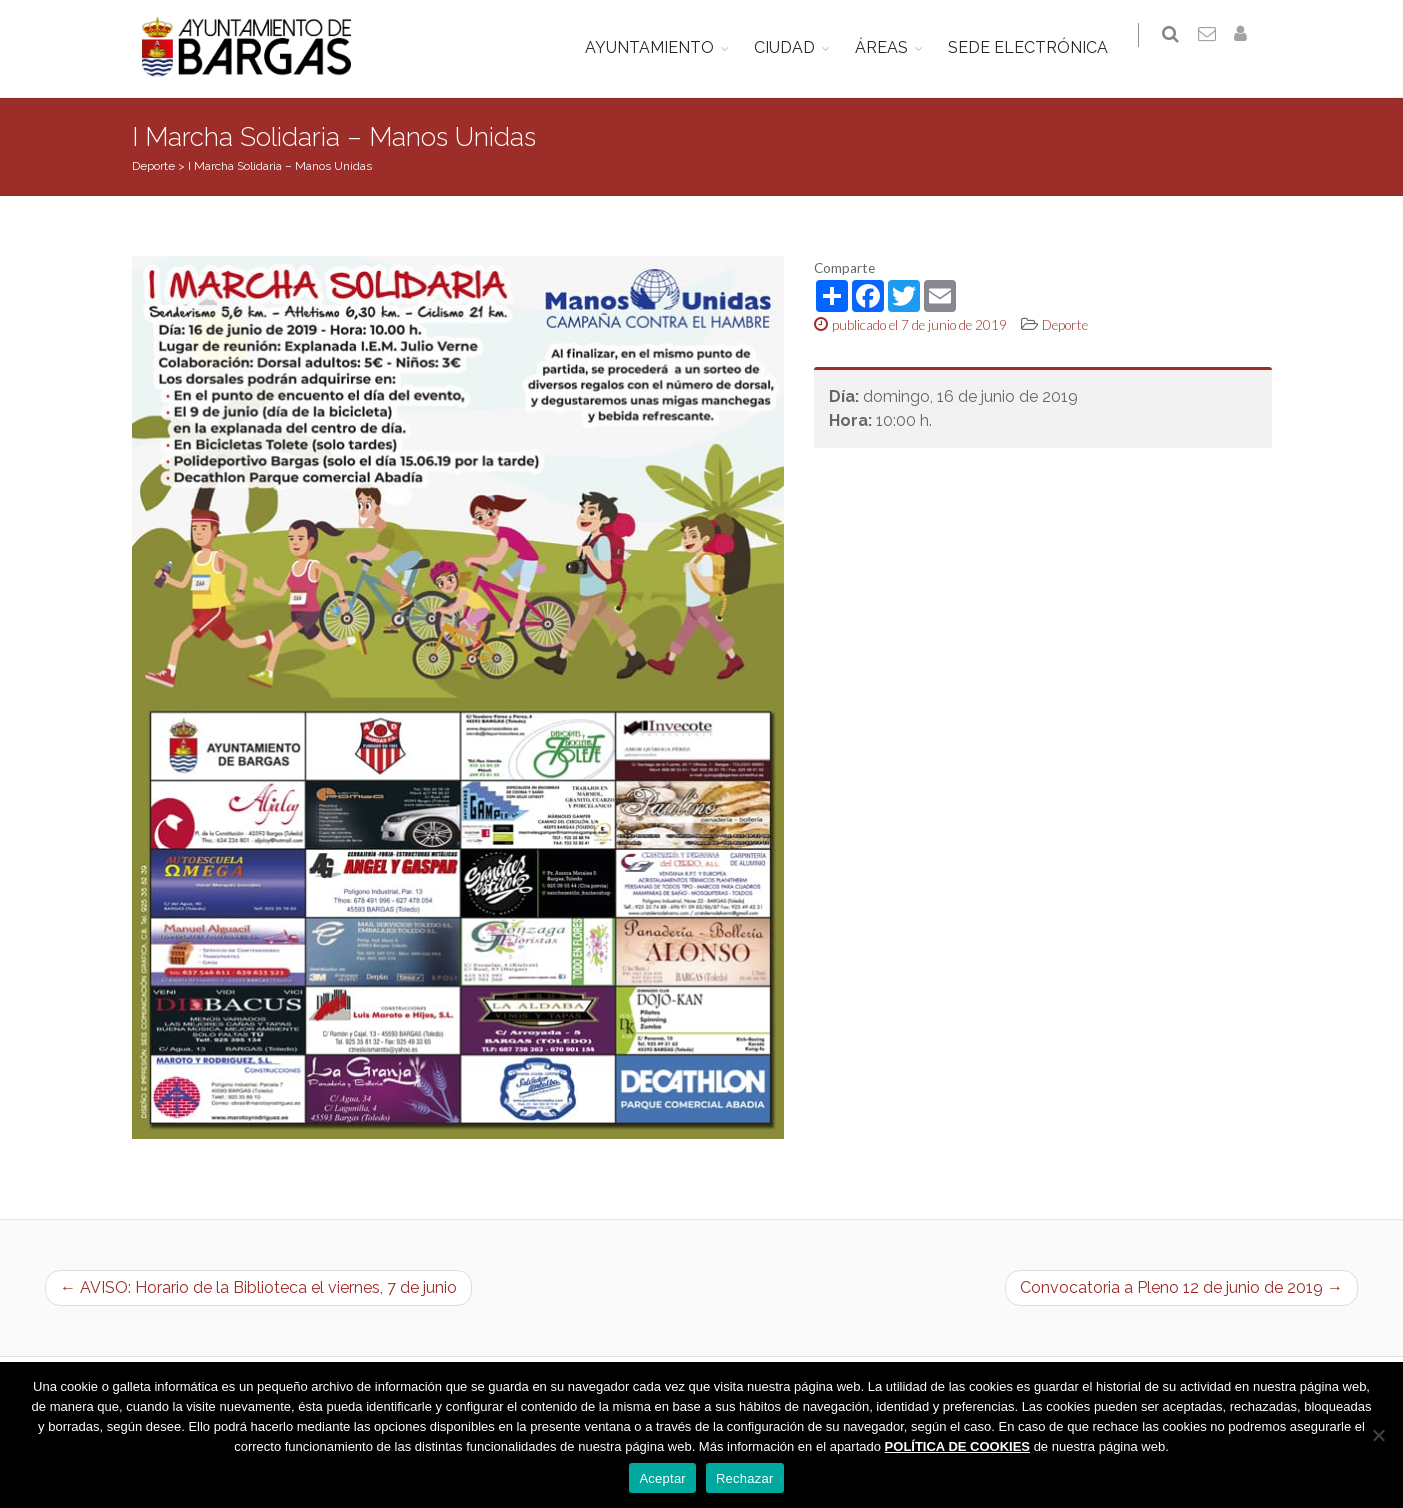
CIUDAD (794, 47)
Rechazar (745, 1478)
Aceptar (662, 1478)
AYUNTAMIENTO (659, 47)
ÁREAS (891, 47)
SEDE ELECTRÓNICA (1038, 47)
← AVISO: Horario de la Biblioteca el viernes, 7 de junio (258, 1287)
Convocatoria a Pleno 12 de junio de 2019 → (1181, 1287)
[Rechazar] (1378, 1435)
